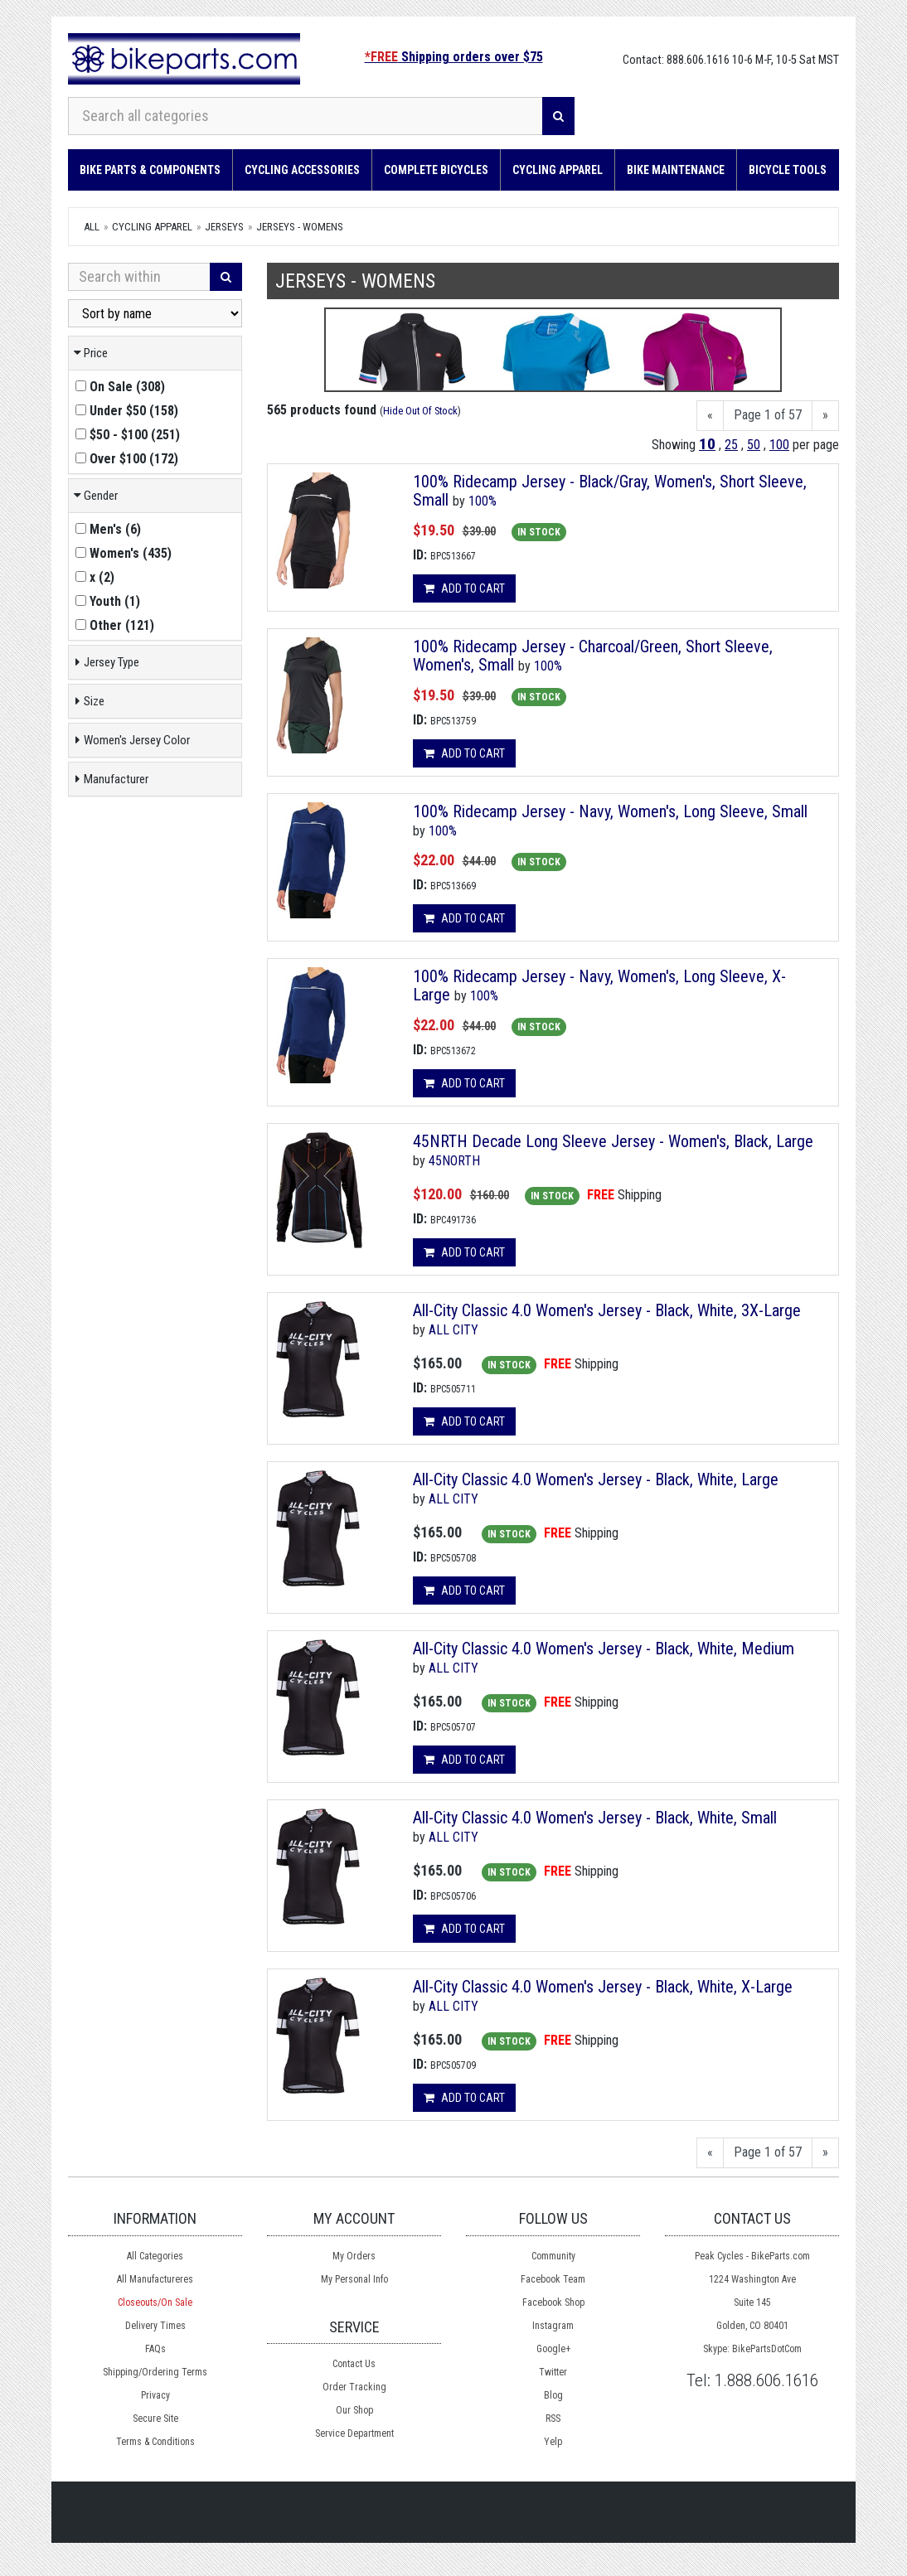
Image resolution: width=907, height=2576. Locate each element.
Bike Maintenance (676, 170)
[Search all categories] (305, 116)
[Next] (825, 415)
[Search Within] (139, 277)
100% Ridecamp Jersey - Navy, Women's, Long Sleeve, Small (610, 811)
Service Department (354, 2433)
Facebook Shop (553, 2302)
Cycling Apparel (557, 170)
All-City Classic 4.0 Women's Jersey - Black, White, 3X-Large (607, 1310)
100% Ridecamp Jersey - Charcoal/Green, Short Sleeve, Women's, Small (593, 656)
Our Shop (354, 2410)
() (120, 387)
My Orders (354, 2256)
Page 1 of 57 (768, 415)
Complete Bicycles (436, 170)
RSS (553, 2418)
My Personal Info (354, 2279)
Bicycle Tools (788, 170)
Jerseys (224, 226)
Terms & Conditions (155, 2442)
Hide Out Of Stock (420, 410)
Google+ (553, 2349)
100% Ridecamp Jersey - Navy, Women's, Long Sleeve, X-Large (599, 985)
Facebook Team (553, 2279)
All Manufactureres (155, 2279)
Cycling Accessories (302, 170)
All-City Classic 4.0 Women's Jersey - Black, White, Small (595, 1818)
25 (731, 445)
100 (779, 445)
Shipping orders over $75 (454, 57)
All (91, 226)
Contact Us (354, 2364)
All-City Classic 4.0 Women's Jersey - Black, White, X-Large (603, 1987)
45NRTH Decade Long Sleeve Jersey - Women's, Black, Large (613, 1141)
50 (753, 445)
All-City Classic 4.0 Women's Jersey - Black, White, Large (595, 1479)
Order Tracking (354, 2387)
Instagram (553, 2325)
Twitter (553, 2372)
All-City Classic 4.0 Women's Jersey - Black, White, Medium (603, 1648)
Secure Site (155, 2418)
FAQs (155, 2349)
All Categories (155, 2256)
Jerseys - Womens (299, 226)
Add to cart (464, 588)
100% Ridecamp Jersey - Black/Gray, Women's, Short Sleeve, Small (610, 491)
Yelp (553, 2442)
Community (553, 2256)
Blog (553, 2395)
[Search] (558, 116)
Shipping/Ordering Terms (155, 2372)
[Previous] (710, 415)
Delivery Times (155, 2325)
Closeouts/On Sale (155, 2302)
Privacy (155, 2395)
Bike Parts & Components (150, 170)
